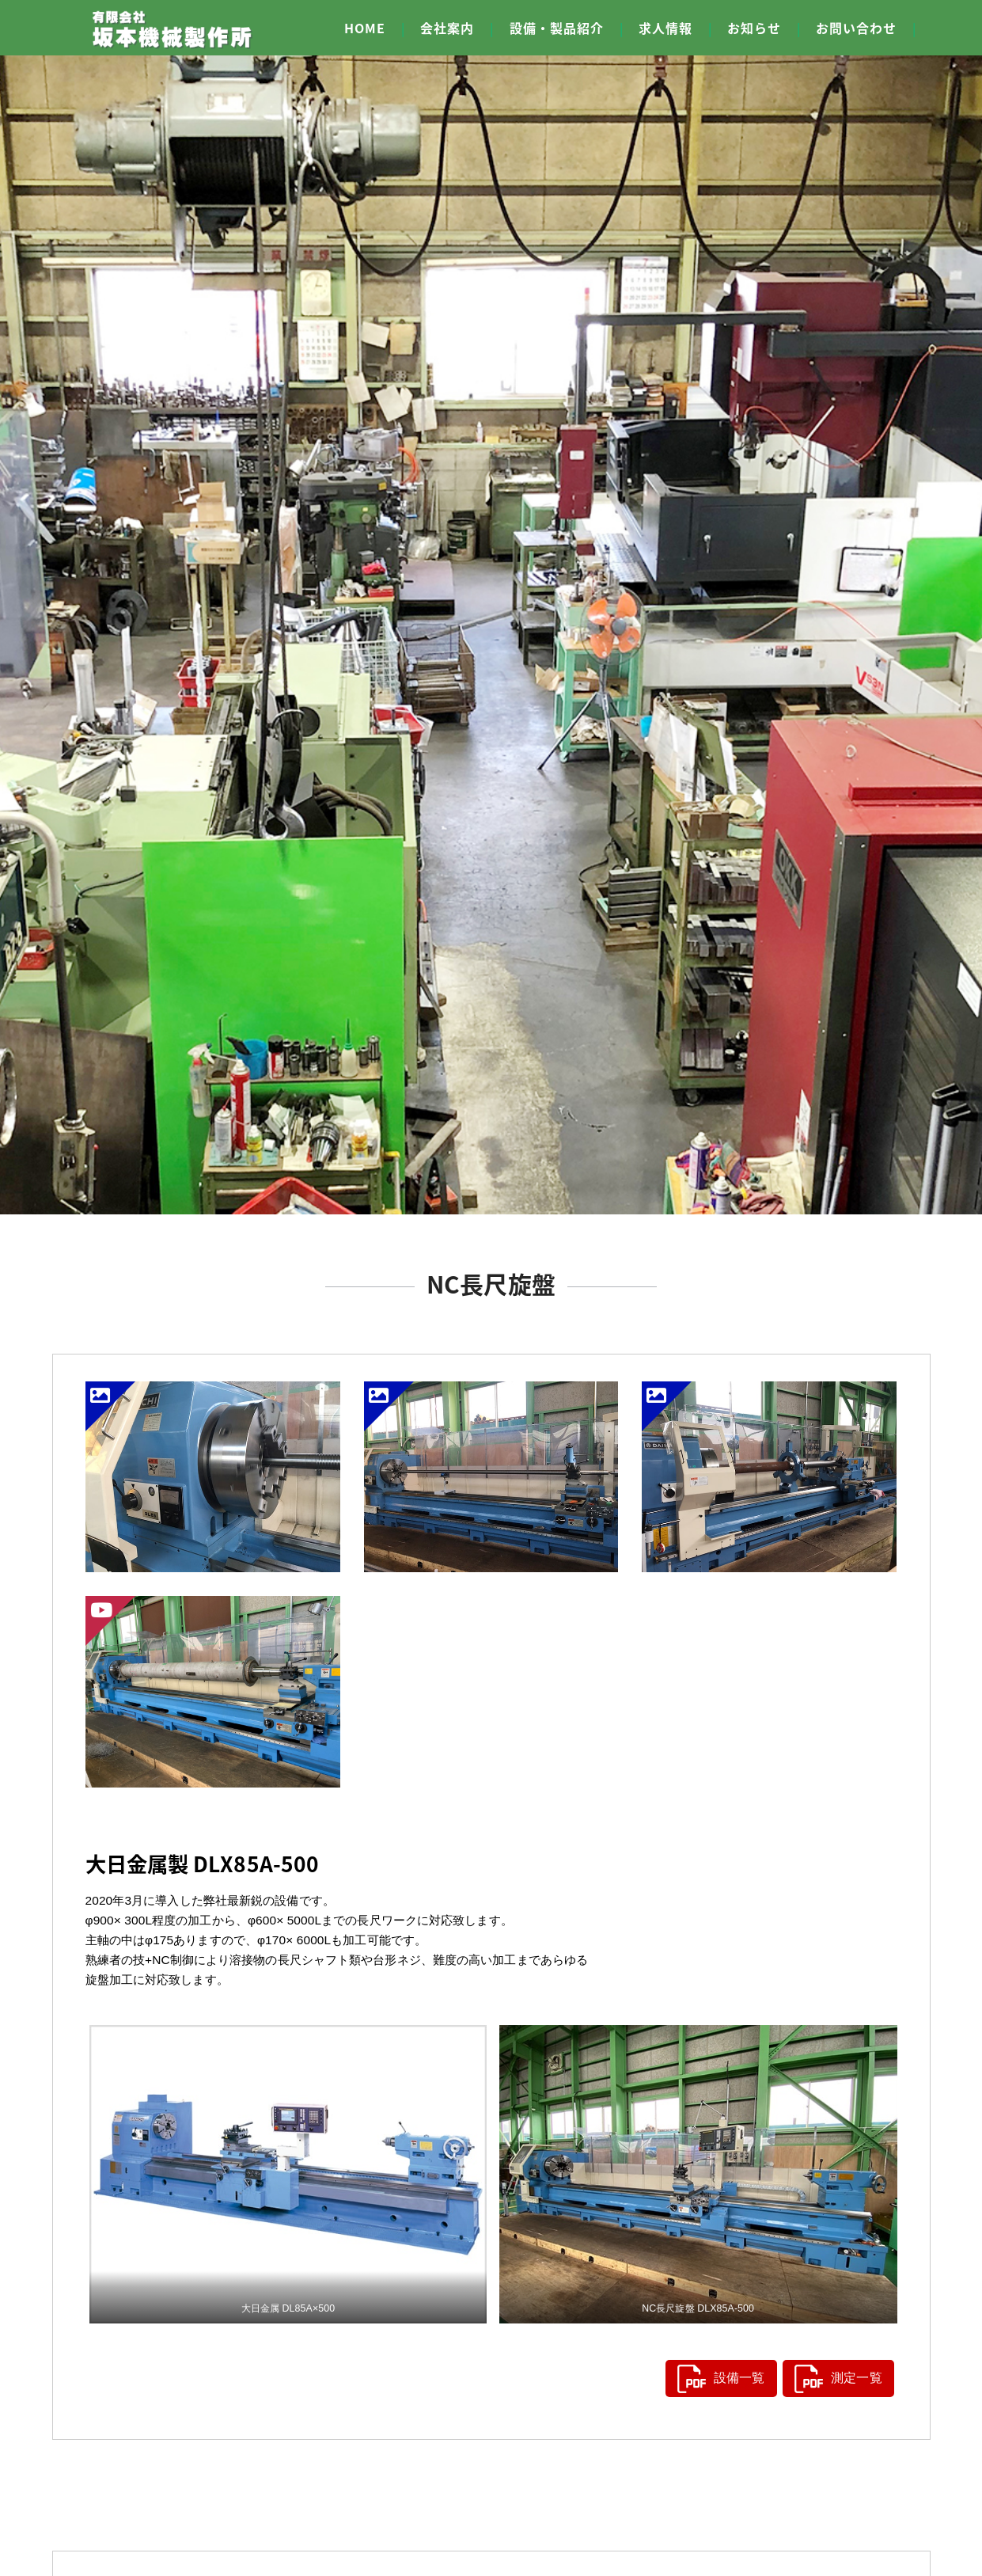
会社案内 (447, 27)
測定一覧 (830, 2376)
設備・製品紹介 (557, 27)
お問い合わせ (856, 27)
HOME (364, 27)
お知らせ (754, 27)
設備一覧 (713, 2376)
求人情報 (665, 27)
